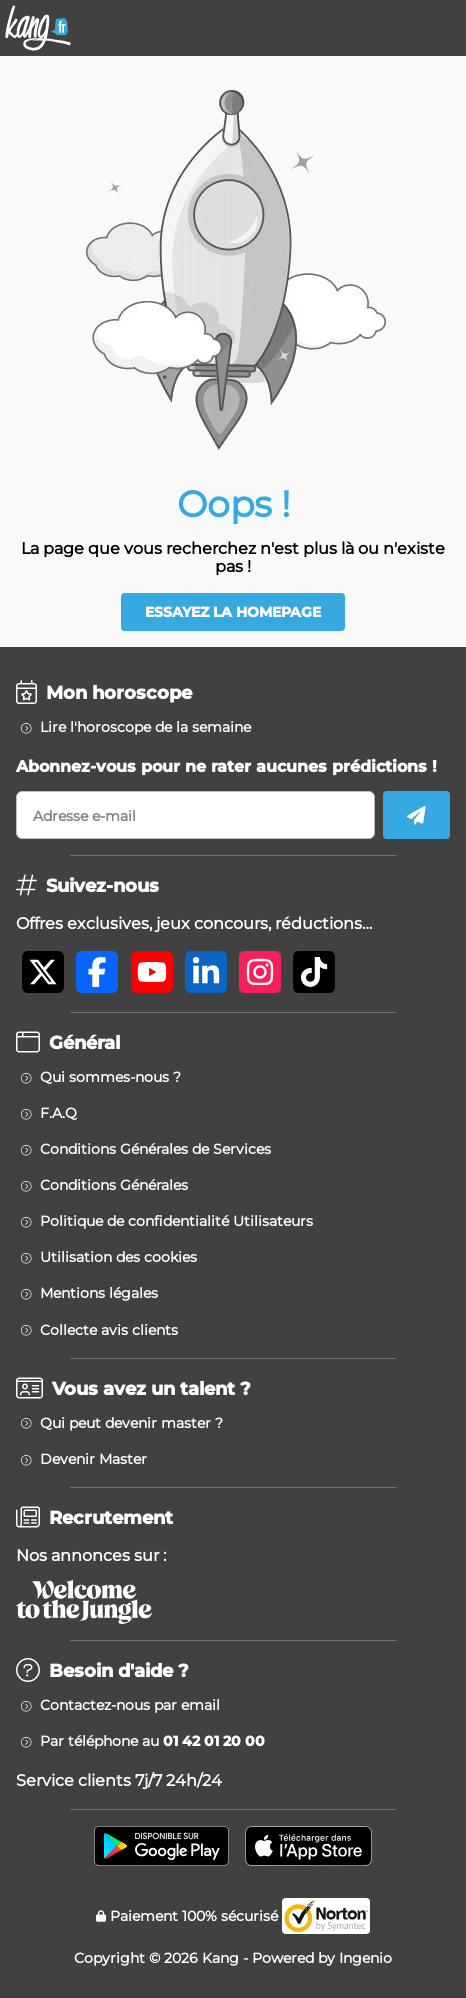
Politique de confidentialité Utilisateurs (176, 1221)
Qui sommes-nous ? (110, 1077)
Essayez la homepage (233, 612)
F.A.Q (58, 1113)
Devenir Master (93, 1459)
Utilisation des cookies (118, 1257)
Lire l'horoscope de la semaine (145, 727)
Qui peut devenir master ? (131, 1423)
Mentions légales (99, 1293)
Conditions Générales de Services (155, 1149)
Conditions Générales (114, 1185)
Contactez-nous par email (130, 1705)
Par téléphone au (152, 1741)
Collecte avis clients (109, 1330)
